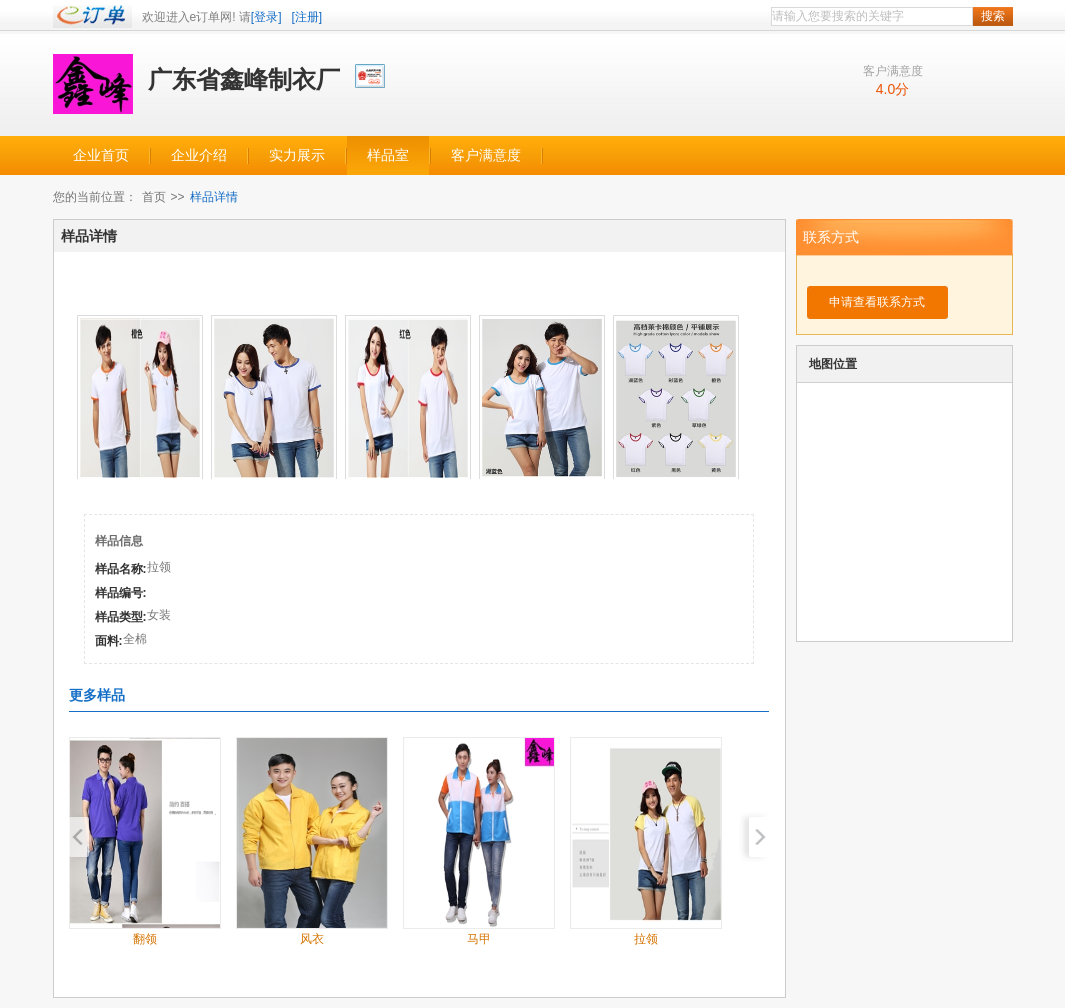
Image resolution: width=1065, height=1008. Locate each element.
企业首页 (101, 155)
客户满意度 (486, 155)
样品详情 (214, 197)
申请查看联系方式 (877, 302)
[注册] (307, 17)
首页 (154, 197)
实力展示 (297, 155)
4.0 (885, 89)
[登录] (266, 17)
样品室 (388, 155)
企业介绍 (199, 155)
